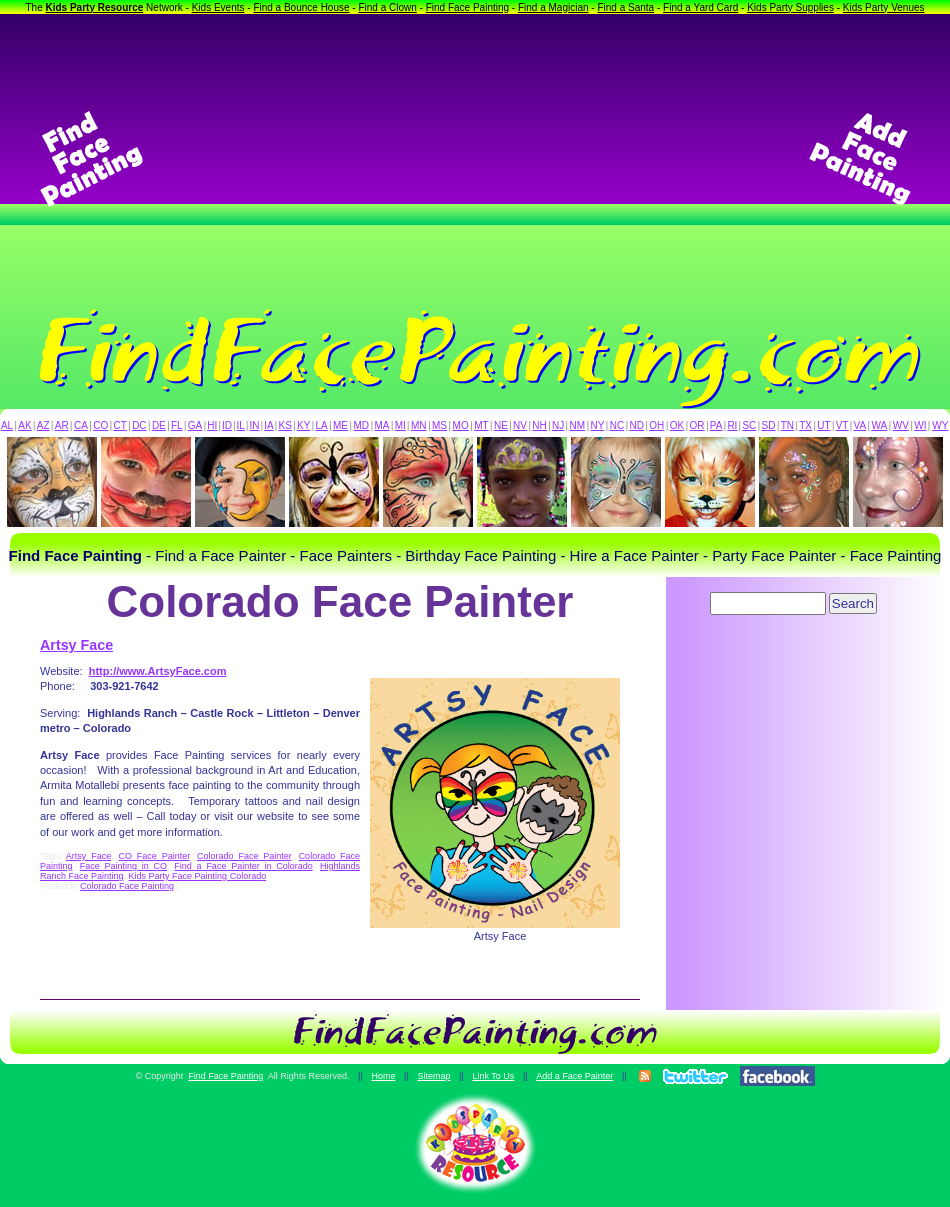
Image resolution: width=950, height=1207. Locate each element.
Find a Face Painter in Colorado (243, 866)
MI (400, 425)
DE (159, 425)
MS (439, 425)
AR (62, 425)
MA (382, 425)
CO (100, 425)
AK (24, 425)
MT (481, 425)
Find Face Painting (467, 7)
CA (81, 425)
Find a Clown (387, 7)
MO (461, 425)
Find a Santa (625, 7)
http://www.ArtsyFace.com (158, 671)
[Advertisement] (475, 159)
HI (212, 425)
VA (860, 425)
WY (940, 425)
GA (195, 425)
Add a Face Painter (574, 1076)
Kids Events (218, 7)
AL (7, 425)
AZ (43, 425)
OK (677, 425)
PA (716, 425)
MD (362, 425)
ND (637, 425)
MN (419, 425)
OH (656, 425)
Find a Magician (553, 7)
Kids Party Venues (884, 7)
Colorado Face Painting (127, 886)
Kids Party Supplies (790, 7)
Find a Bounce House (301, 7)
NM (578, 425)
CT (120, 425)
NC (617, 425)
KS (285, 425)
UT (823, 425)
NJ (558, 425)
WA (880, 425)
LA (322, 425)
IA (268, 425)
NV (520, 425)
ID (227, 425)
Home (383, 1076)
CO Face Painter (154, 856)
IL (241, 425)
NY (597, 425)
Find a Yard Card (700, 7)
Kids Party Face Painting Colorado (198, 876)
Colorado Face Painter (244, 856)
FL (177, 425)
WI (920, 425)
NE (501, 425)
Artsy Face (76, 645)
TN (787, 425)
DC (139, 425)
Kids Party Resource (95, 7)
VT (842, 425)
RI (732, 425)
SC (749, 425)
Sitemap (433, 1076)
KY (303, 425)
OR (697, 425)
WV (901, 425)
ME (340, 425)
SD (769, 425)
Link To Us (493, 1076)
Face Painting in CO (123, 866)
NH (539, 425)
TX (805, 425)
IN (254, 425)
